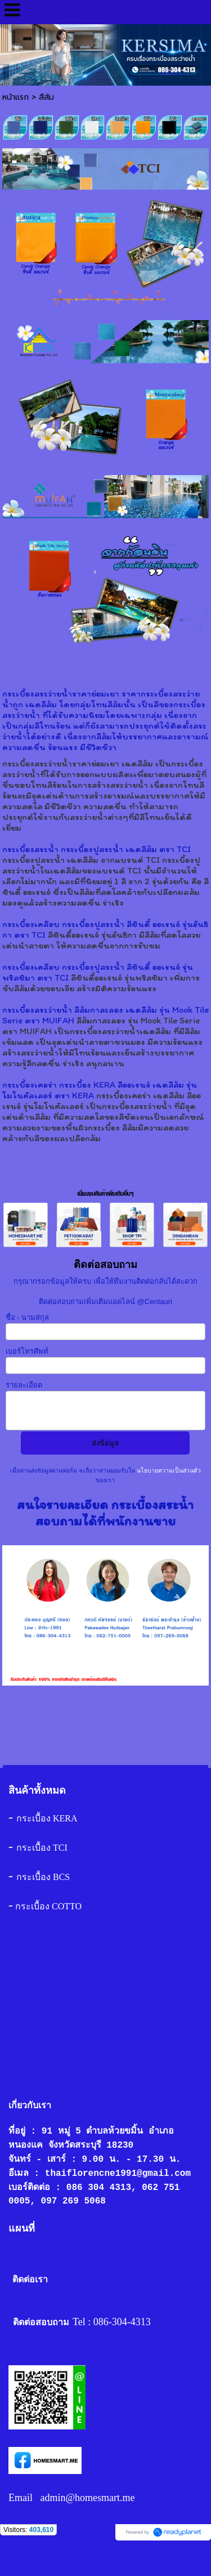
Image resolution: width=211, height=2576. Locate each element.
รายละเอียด (24, 1385)
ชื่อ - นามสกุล (28, 1317)
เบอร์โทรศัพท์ (27, 1351)
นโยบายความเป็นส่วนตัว (168, 1470)
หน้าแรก (15, 97)
